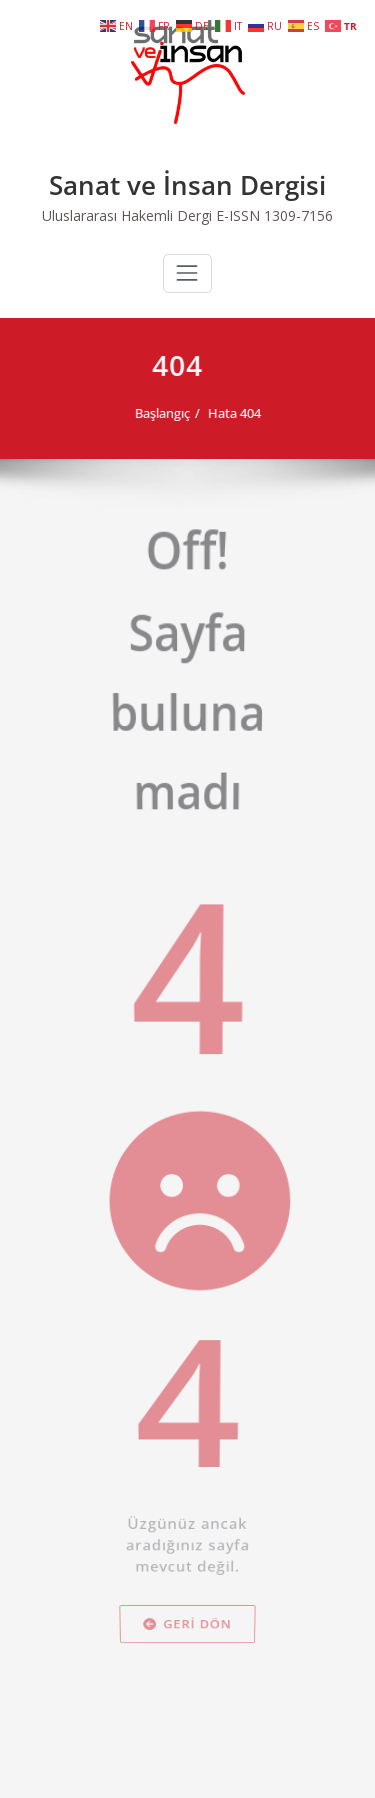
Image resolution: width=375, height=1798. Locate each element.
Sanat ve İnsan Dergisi (187, 185)
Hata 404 (222, 413)
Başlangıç (150, 413)
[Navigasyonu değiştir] (187, 273)
